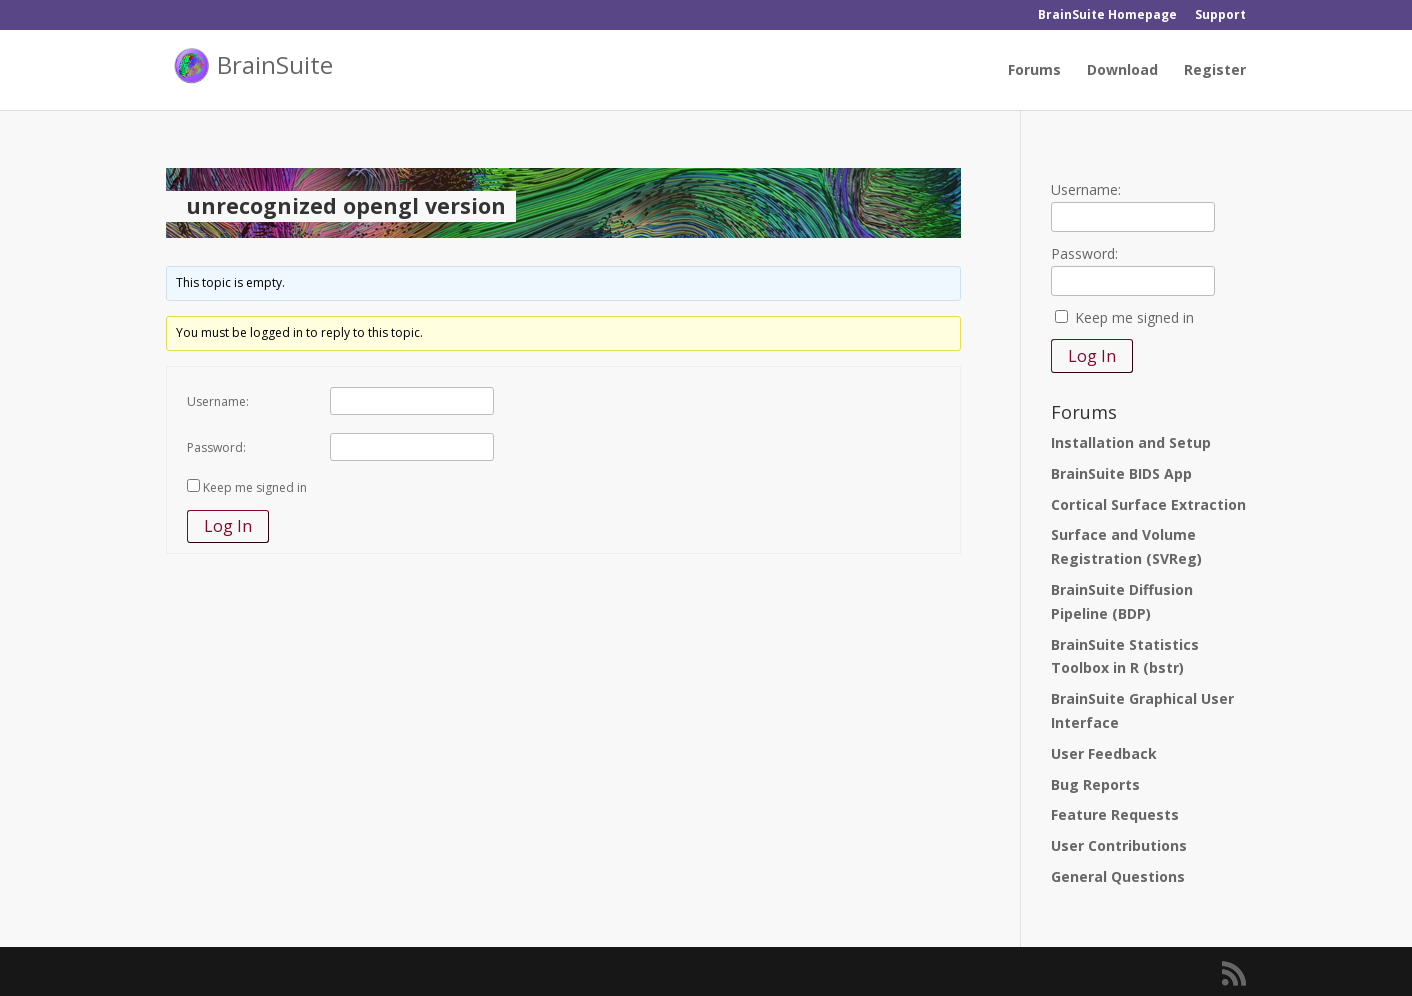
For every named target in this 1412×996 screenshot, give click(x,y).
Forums (1034, 71)
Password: (216, 447)
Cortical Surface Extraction (1148, 504)
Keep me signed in (255, 487)
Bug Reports (1095, 784)
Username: (218, 401)
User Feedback (1104, 753)
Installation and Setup (1131, 442)
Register (1215, 71)
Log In (228, 526)
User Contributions (1119, 845)
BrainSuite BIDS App (1121, 473)
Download (1122, 71)
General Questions (1118, 876)
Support (1220, 16)
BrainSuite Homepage (1107, 16)
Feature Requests (1115, 814)
